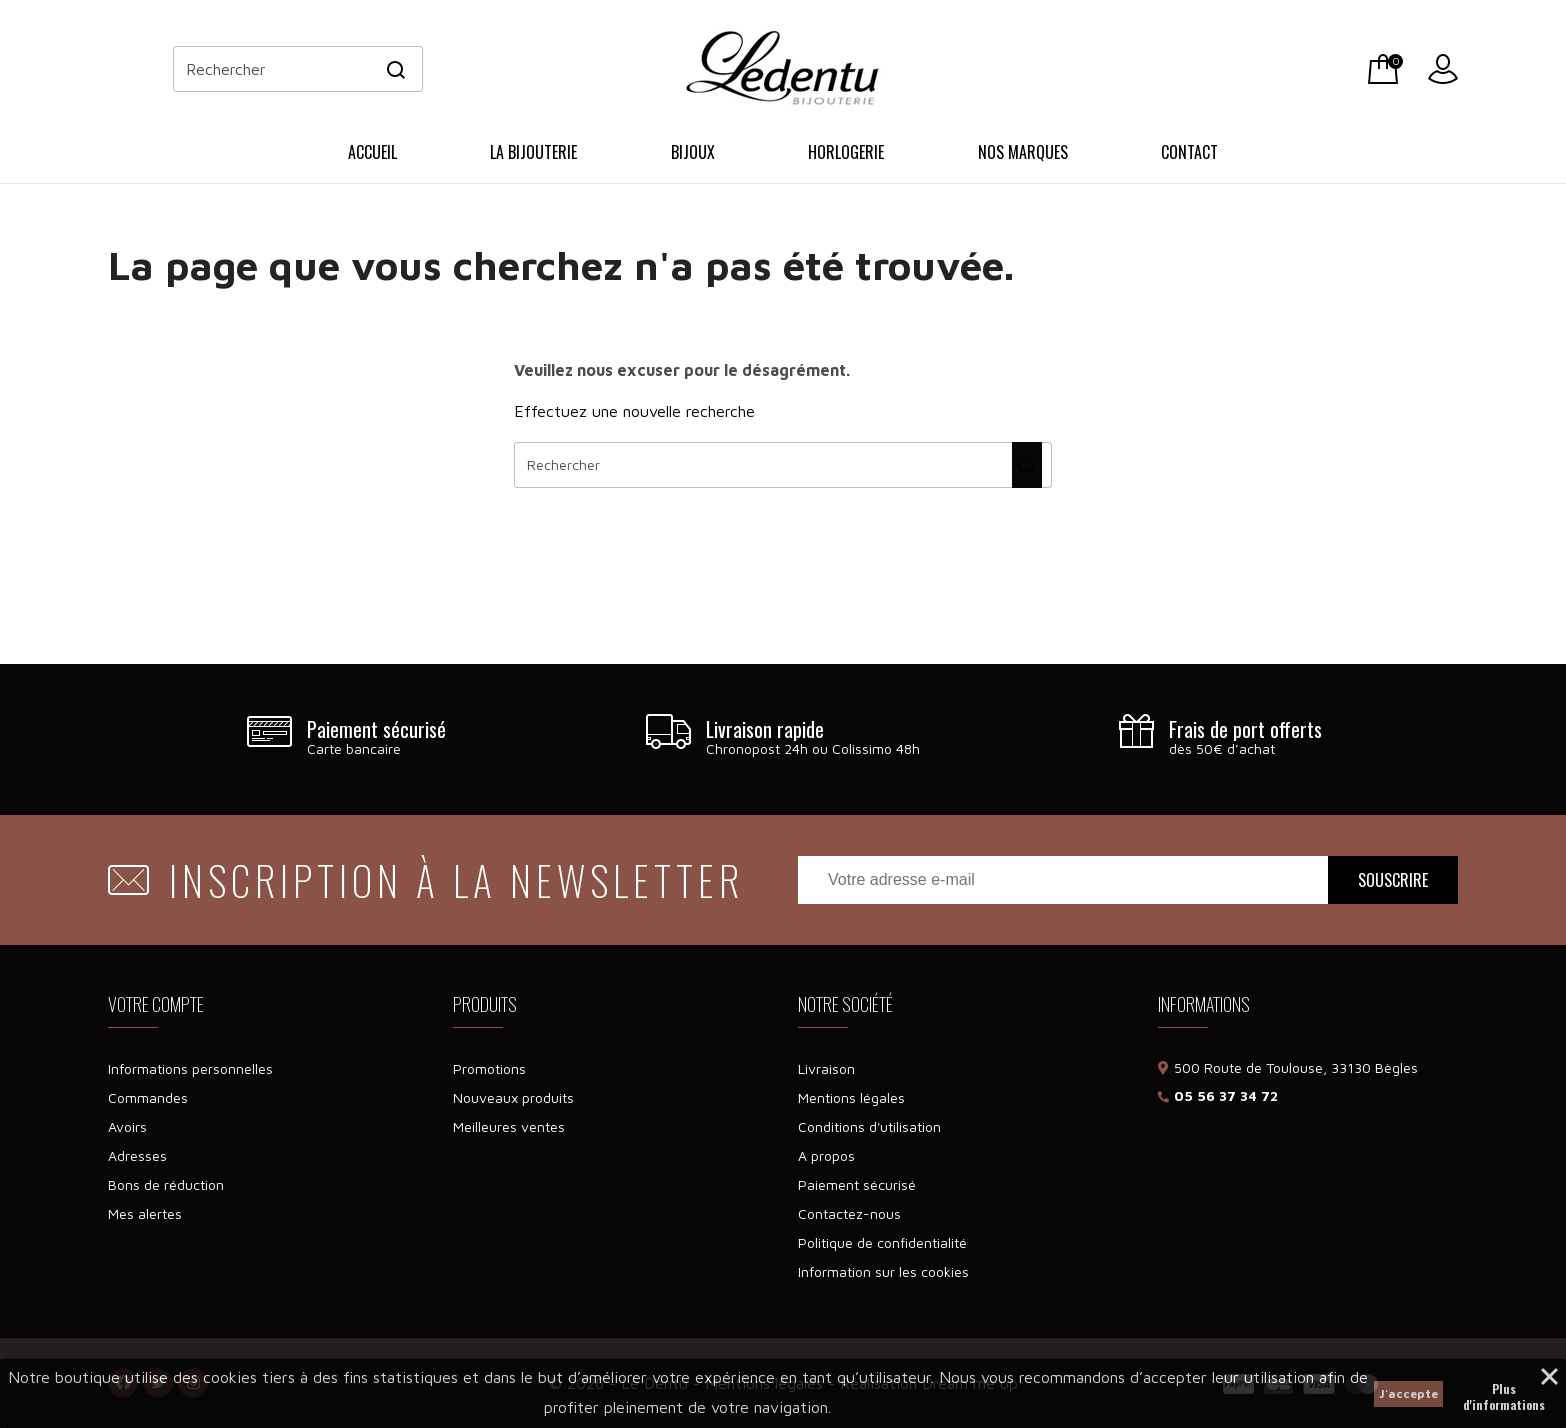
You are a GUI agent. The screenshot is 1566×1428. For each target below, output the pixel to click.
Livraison (826, 1068)
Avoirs (127, 1126)
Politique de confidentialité (882, 1242)
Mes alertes (145, 1213)
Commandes (148, 1097)
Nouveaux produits (513, 1097)
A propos (826, 1155)
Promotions (489, 1068)
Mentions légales (851, 1097)
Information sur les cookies (883, 1271)
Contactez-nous (849, 1213)
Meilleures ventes (509, 1126)
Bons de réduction (166, 1184)
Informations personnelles (190, 1068)
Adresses (137, 1155)
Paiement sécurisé (857, 1184)
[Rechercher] (298, 69)
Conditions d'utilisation (869, 1126)
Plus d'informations (1504, 1391)
